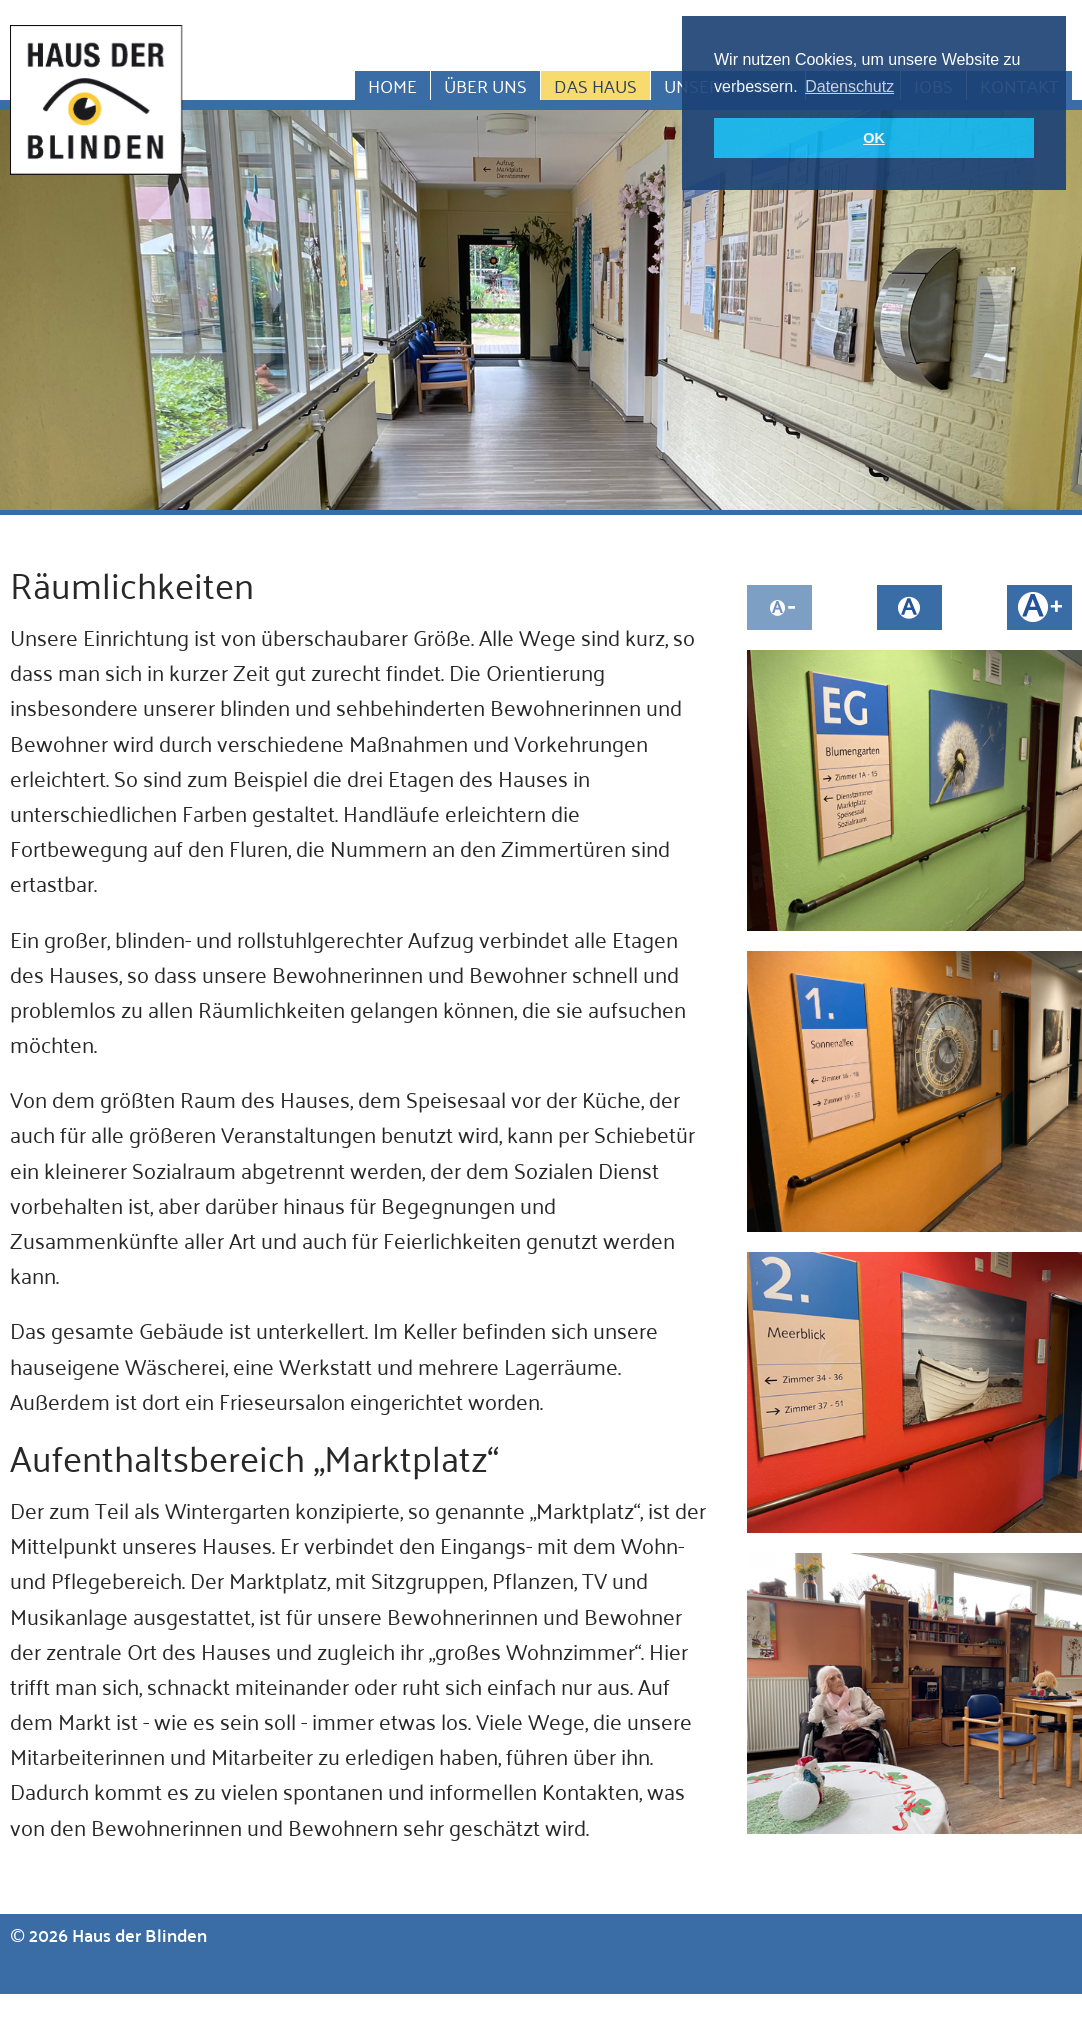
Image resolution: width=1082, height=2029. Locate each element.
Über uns (485, 85)
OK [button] (874, 138)
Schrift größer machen (1039, 607)
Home (392, 85)
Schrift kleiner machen (779, 607)
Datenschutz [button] (849, 86)
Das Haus (595, 85)
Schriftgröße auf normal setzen (909, 607)
